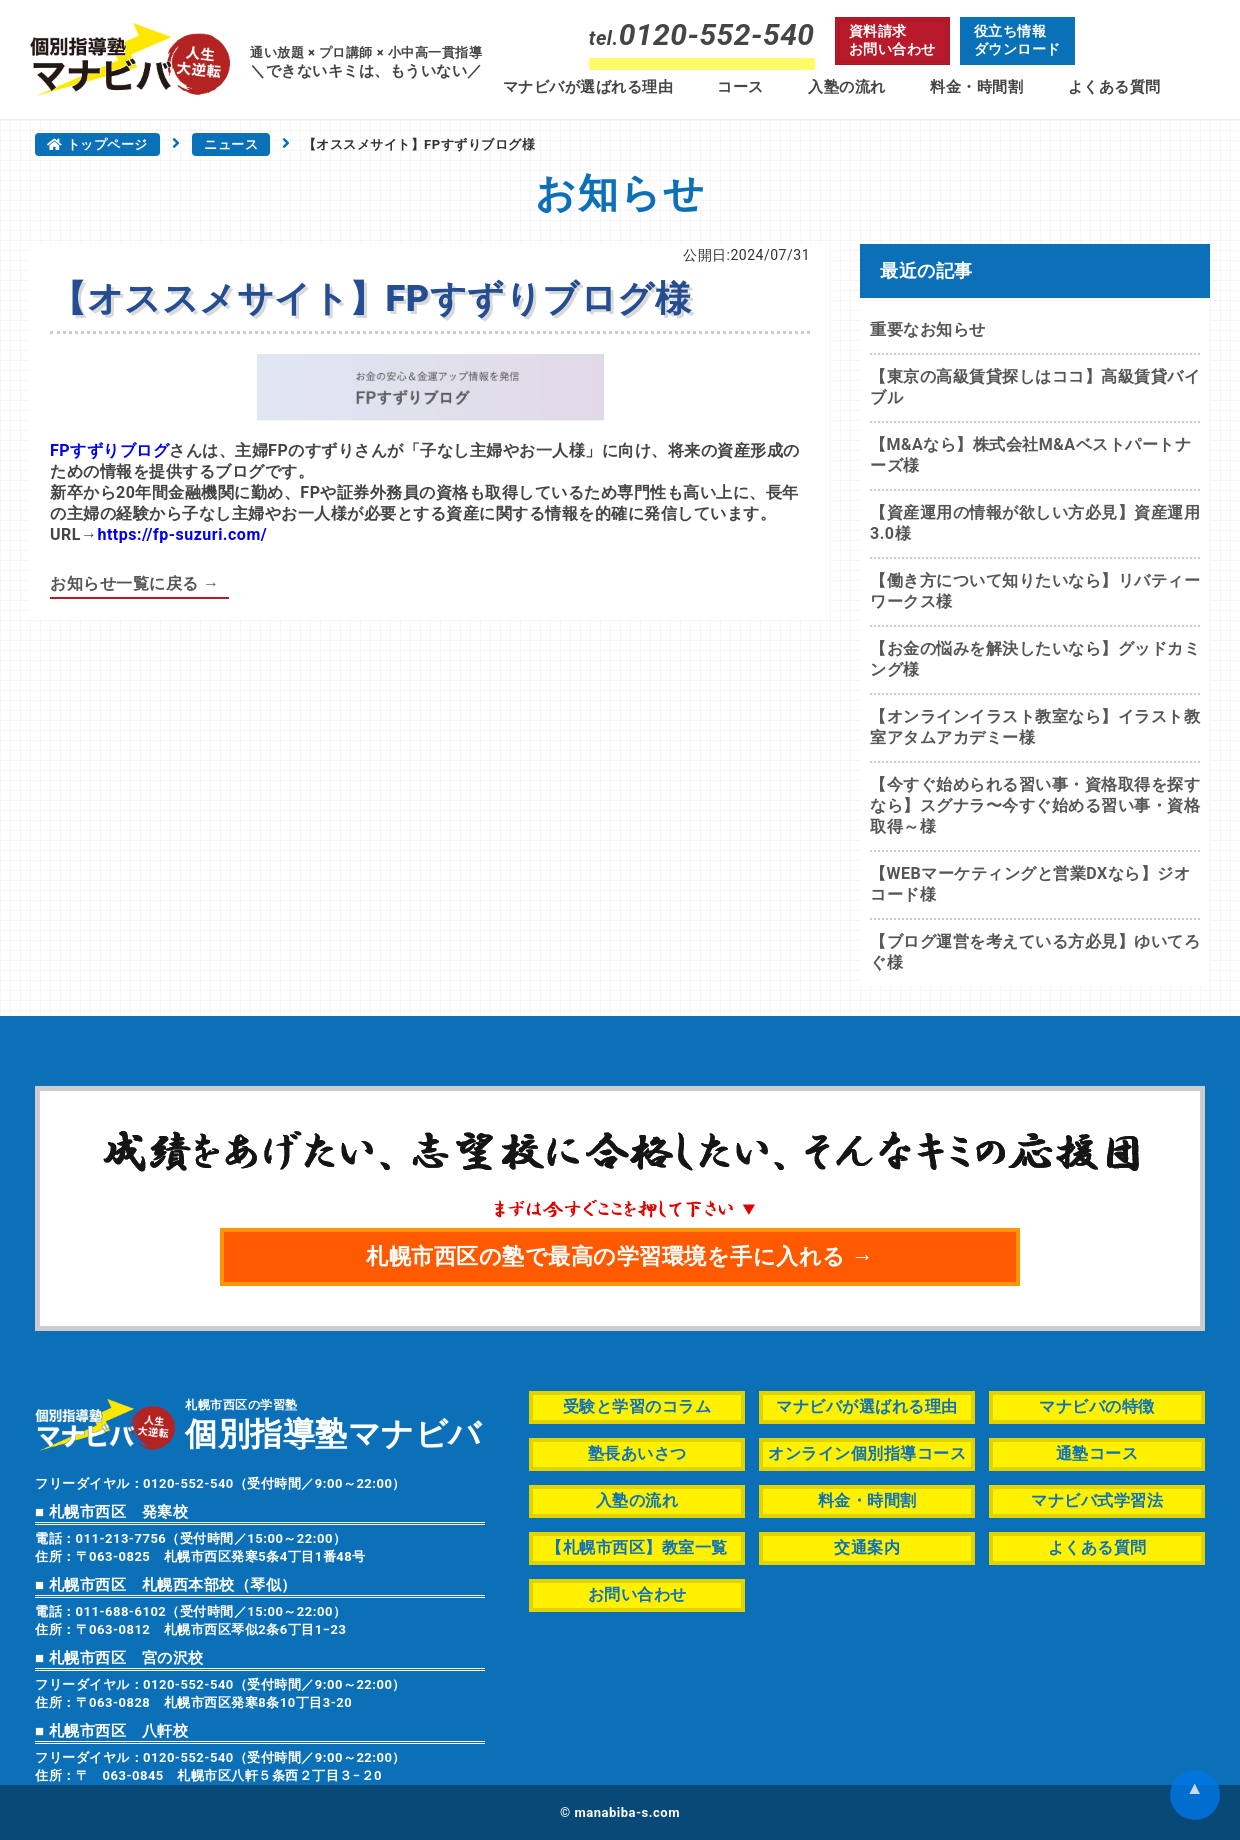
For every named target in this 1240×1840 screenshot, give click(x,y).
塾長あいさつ (637, 1453)
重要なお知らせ (928, 329)
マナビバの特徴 (1097, 1406)
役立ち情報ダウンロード (1017, 40)
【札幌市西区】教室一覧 (637, 1547)
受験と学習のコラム (637, 1406)
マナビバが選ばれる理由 (588, 87)
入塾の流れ (847, 87)
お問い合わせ (637, 1594)
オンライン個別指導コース (867, 1453)
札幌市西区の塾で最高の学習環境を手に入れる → (620, 1256)
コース (740, 87)
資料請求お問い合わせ (892, 40)
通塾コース (1097, 1453)
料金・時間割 (976, 87)
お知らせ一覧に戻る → (134, 583)
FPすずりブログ (109, 450)
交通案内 (867, 1547)
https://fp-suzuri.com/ (182, 534)
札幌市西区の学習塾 (333, 1423)
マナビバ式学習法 (1097, 1500)
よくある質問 (1114, 87)
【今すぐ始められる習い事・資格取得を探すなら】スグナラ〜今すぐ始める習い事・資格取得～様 (1035, 805)
